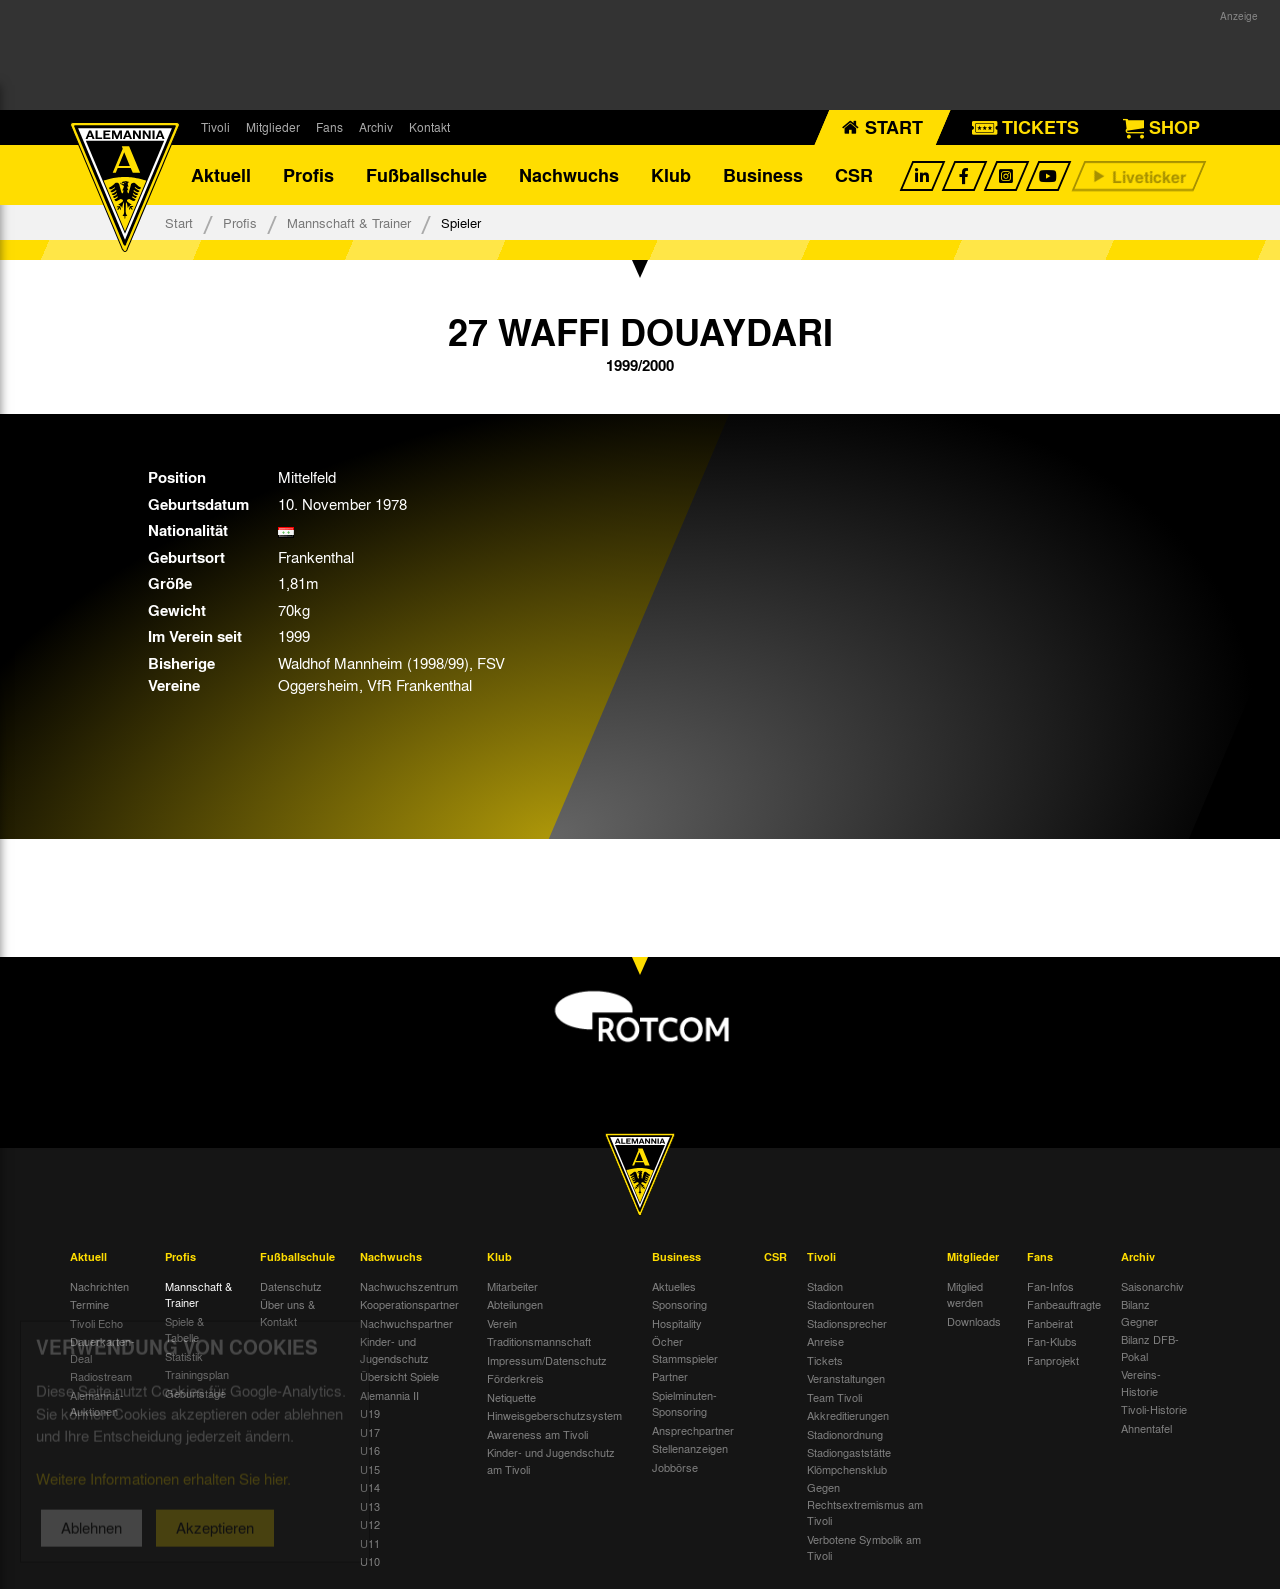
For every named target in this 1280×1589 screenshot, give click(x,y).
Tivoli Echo (96, 1323)
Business (763, 175)
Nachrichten (99, 1286)
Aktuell (221, 175)
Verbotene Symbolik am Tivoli (864, 1547)
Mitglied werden (965, 1294)
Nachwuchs (569, 175)
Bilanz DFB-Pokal (1150, 1347)
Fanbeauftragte (1064, 1304)
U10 (370, 1561)
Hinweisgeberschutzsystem (554, 1415)
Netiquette (511, 1397)
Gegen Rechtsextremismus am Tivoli (865, 1503)
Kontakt (429, 127)
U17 (370, 1432)
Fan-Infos (1050, 1286)
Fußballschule (426, 175)
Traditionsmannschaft (539, 1341)
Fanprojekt (1053, 1360)
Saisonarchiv (1152, 1286)
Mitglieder (273, 127)
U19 (370, 1413)
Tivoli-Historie (1154, 1409)
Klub (671, 175)
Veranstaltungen (846, 1378)
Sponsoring (679, 1304)
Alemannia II (389, 1395)
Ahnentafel (1146, 1428)
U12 (370, 1524)
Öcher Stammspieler (685, 1349)
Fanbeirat (1050, 1323)
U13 (370, 1506)
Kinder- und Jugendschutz (394, 1349)
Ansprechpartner (693, 1430)
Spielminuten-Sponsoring (684, 1403)
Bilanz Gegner (1139, 1312)
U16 (370, 1450)
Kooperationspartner (409, 1304)
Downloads (974, 1321)
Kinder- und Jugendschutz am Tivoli (551, 1460)
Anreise (825, 1341)
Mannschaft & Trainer (349, 222)
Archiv (376, 127)
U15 (370, 1469)
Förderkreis (515, 1378)
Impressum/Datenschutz (547, 1360)
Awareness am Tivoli (537, 1434)
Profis (308, 175)
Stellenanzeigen (690, 1448)
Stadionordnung (845, 1434)
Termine (89, 1304)
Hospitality (677, 1323)
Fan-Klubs (1052, 1341)
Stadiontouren (840, 1304)
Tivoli (215, 127)
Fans (329, 127)
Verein (502, 1323)
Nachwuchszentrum (409, 1286)
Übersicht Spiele (399, 1376)
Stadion (825, 1286)
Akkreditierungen (848, 1415)
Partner (670, 1376)
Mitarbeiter (512, 1286)
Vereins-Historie (1141, 1382)
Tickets (825, 1360)
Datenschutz (291, 1286)
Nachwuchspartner (406, 1323)
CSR (854, 175)
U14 (370, 1487)
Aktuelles (674, 1286)
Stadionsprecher (847, 1323)
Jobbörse (675, 1467)
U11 (370, 1543)
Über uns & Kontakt (287, 1312)
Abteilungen (515, 1304)
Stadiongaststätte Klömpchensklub (849, 1460)
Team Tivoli (834, 1397)
